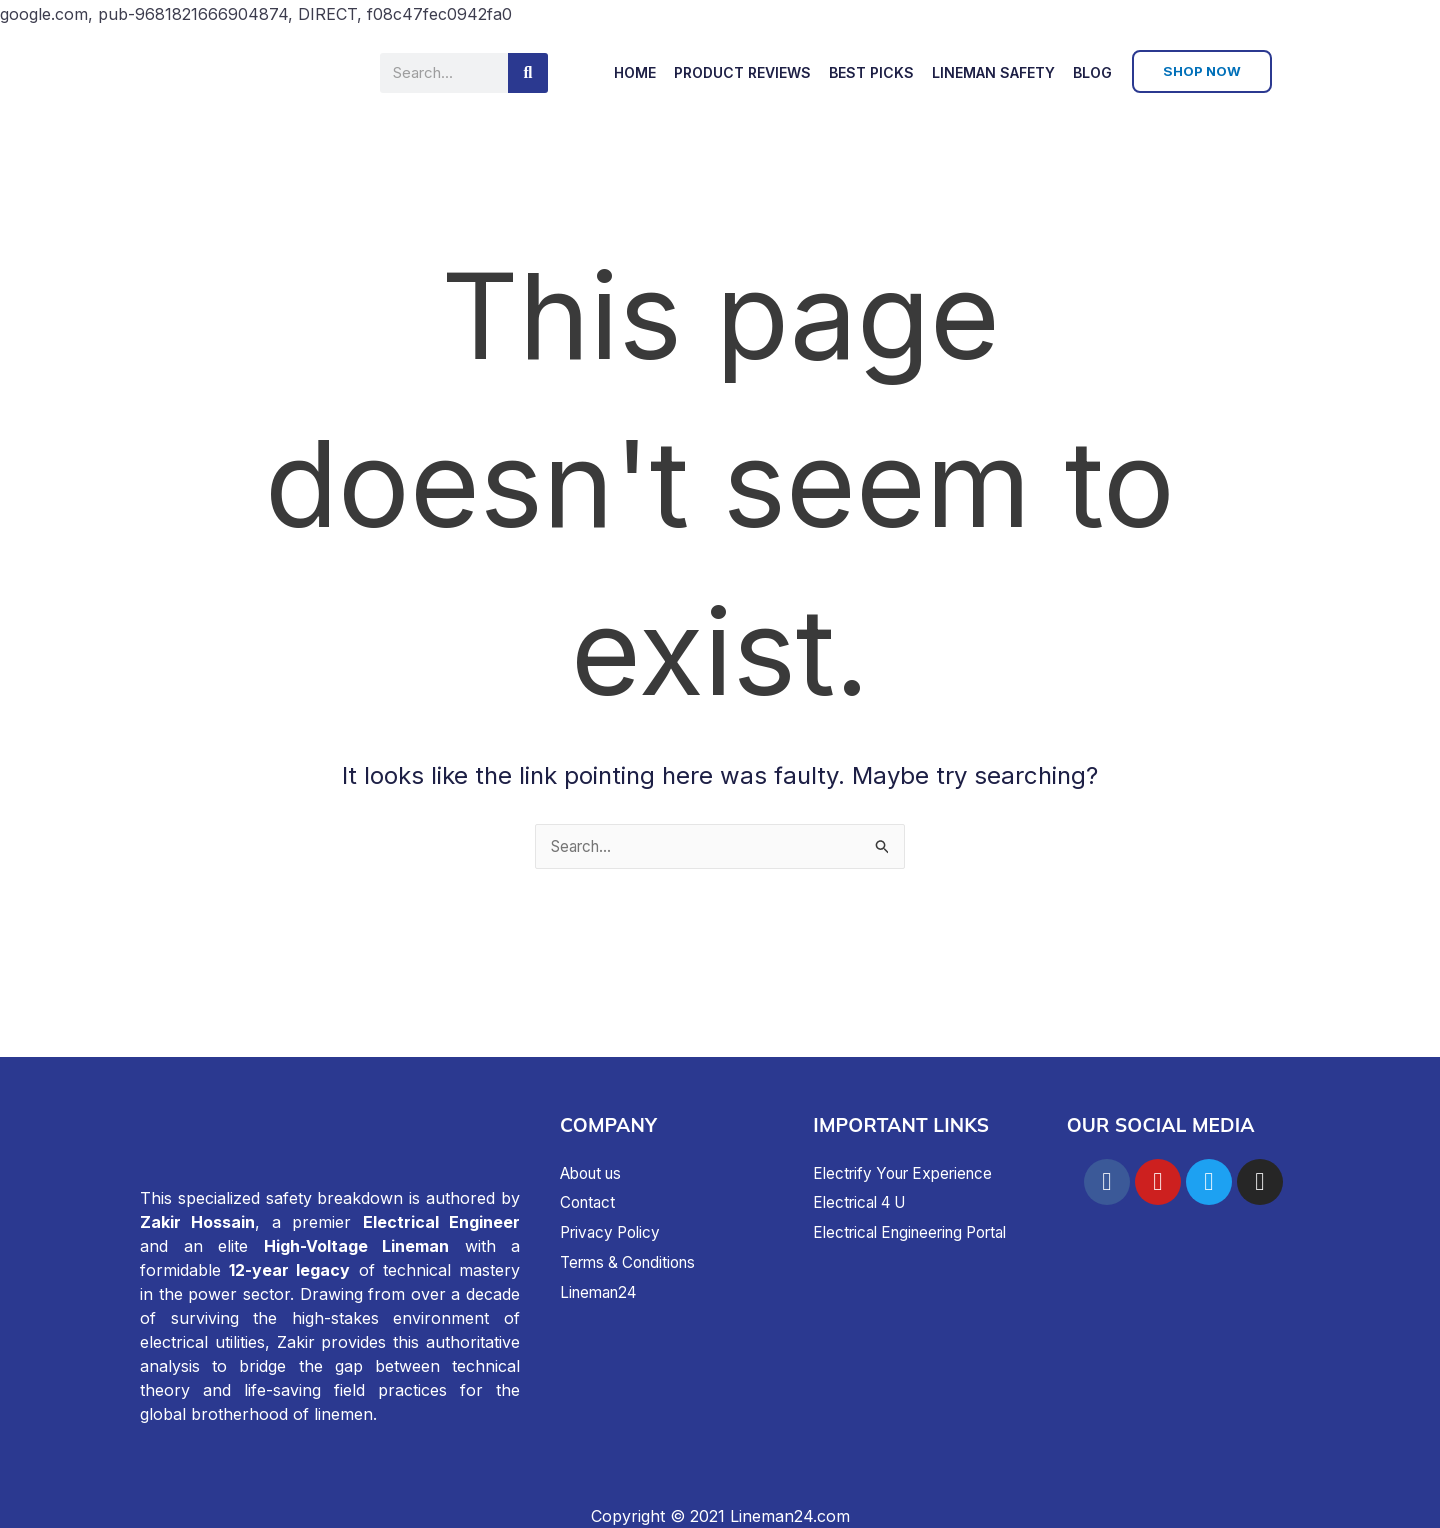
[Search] (528, 73)
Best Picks (871, 72)
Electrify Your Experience (910, 1173)
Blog (1092, 72)
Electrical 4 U (864, 1202)
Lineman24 (602, 1292)
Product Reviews (742, 72)
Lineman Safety (993, 72)
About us (595, 1173)
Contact (589, 1202)
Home (635, 72)
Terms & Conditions (633, 1262)
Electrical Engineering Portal (920, 1232)
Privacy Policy (614, 1232)
